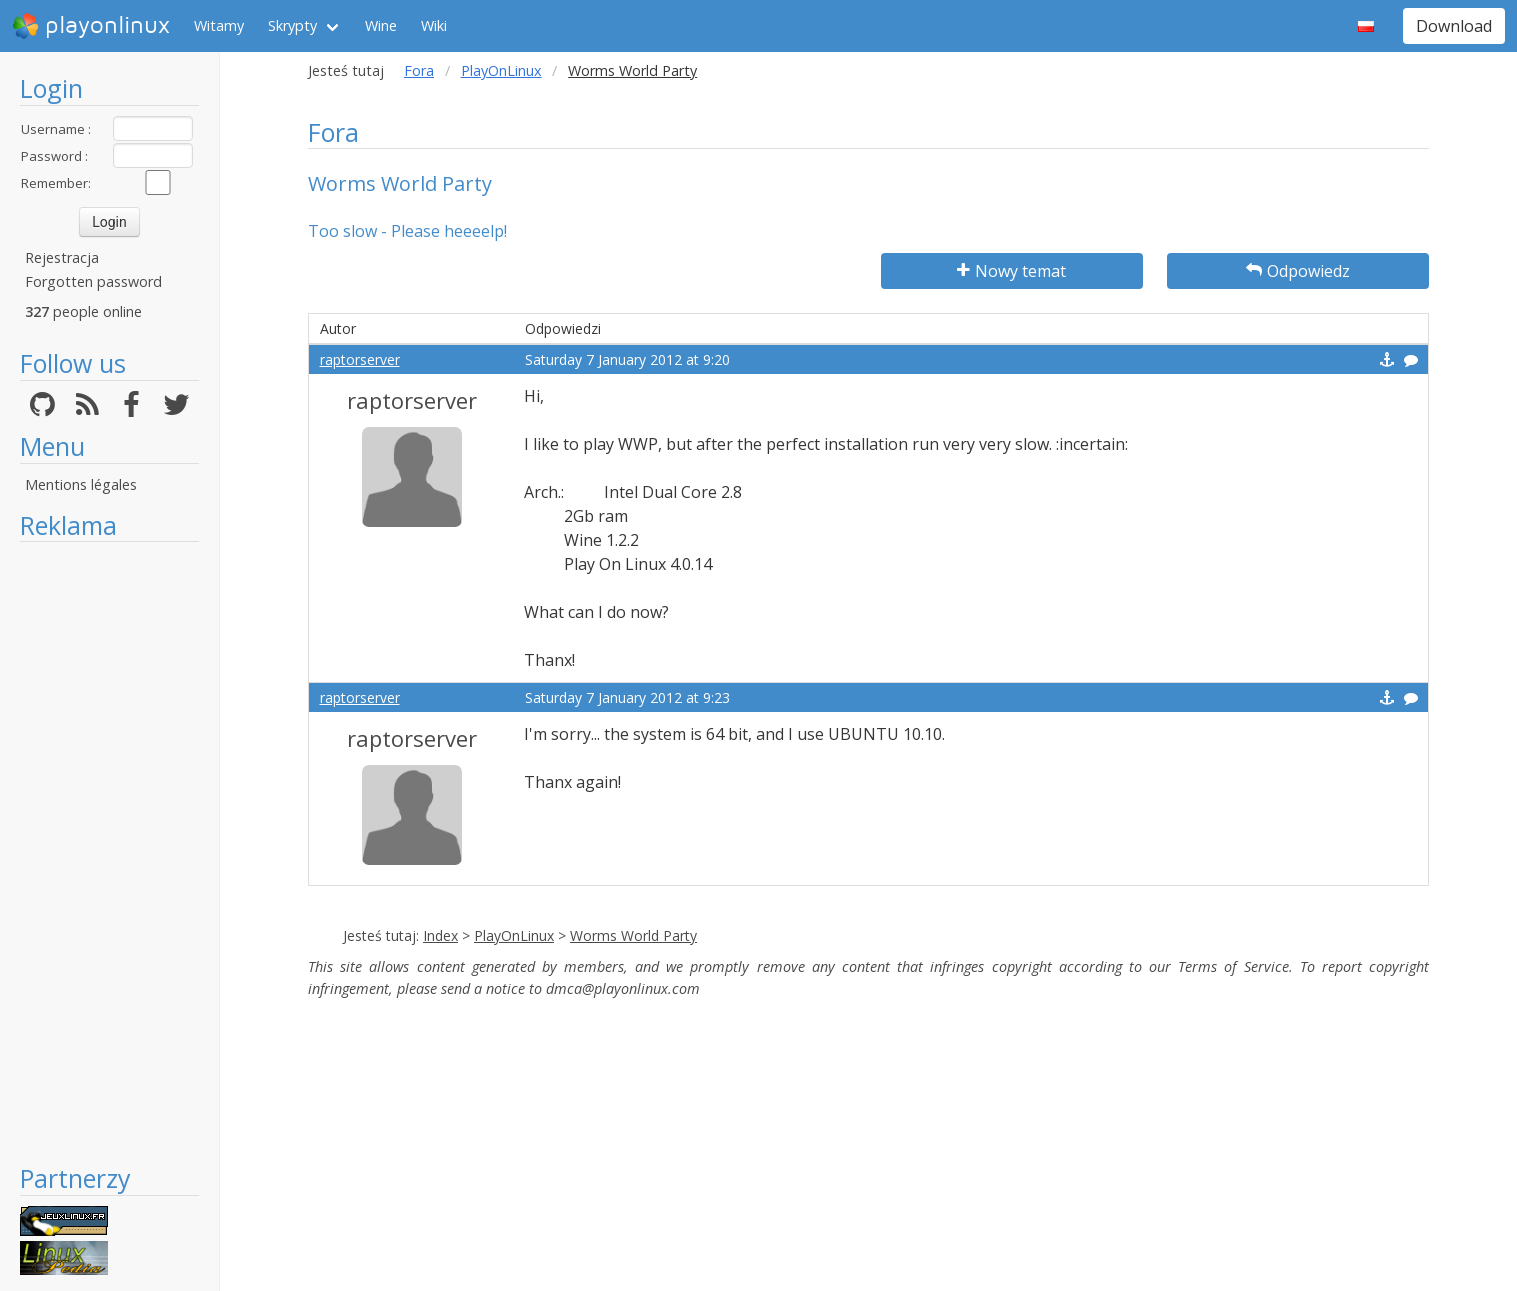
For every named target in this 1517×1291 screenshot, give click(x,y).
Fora (419, 70)
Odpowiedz (1298, 271)
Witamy (219, 25)
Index (440, 935)
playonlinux (91, 26)
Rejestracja (62, 257)
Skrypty (292, 25)
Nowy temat (1011, 271)
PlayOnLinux (501, 70)
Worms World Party (633, 935)
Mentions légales (81, 484)
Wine (381, 25)
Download (1454, 26)
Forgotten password (93, 281)
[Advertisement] (109, 852)
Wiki (434, 25)
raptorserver (360, 359)
